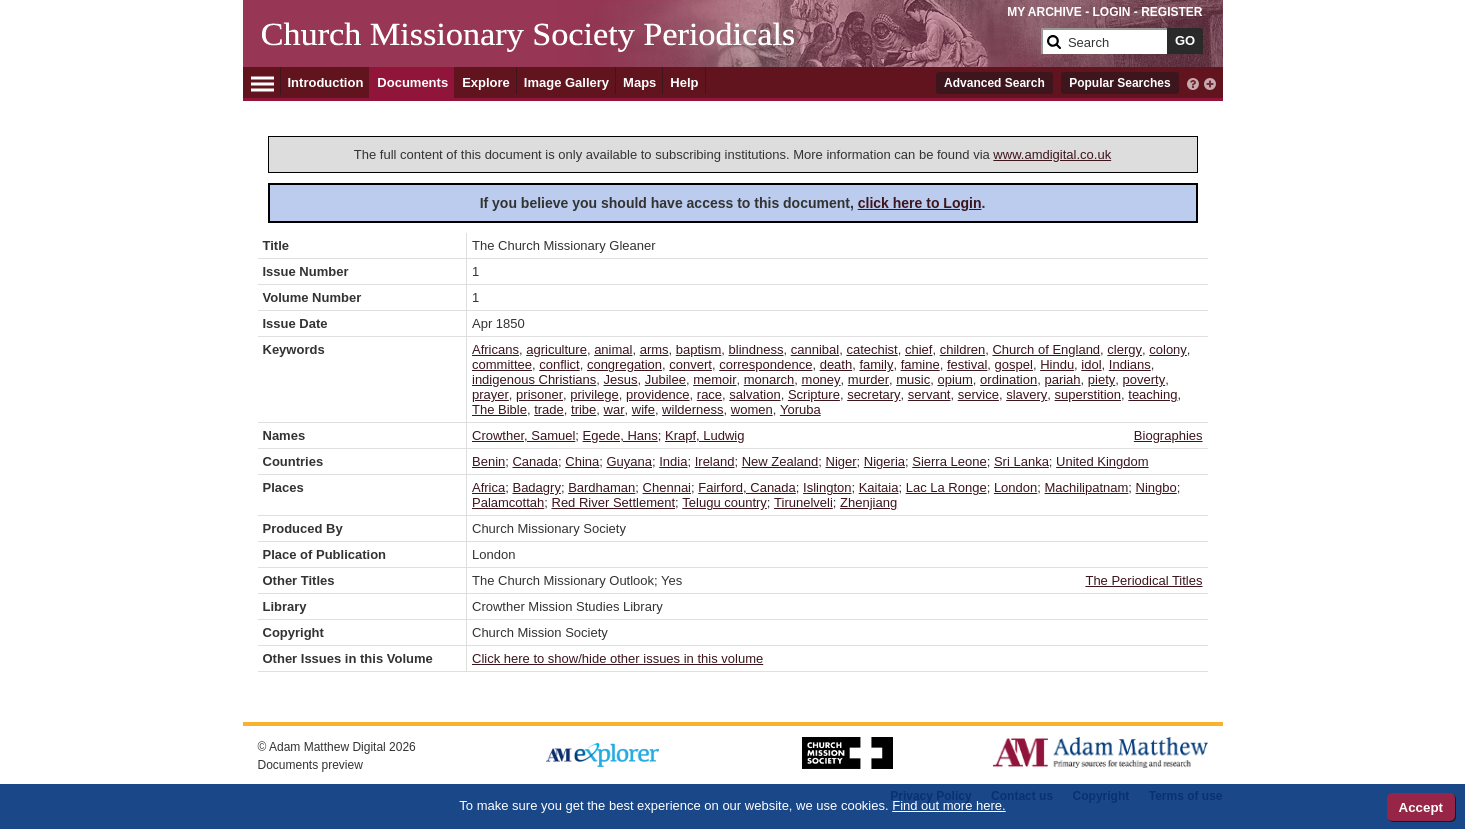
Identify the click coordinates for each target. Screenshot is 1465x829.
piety (1101, 379)
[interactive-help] (1193, 82)
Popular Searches (1119, 83)
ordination (1008, 379)
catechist (871, 349)
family (876, 364)
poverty (1144, 379)
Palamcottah (508, 502)
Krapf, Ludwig (705, 435)
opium (954, 379)
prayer (490, 394)
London (1015, 487)
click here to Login (920, 203)
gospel (1014, 364)
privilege (594, 394)
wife (643, 409)
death (836, 364)
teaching (1152, 394)
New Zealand (780, 461)
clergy (1124, 349)
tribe (583, 409)
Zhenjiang (868, 502)
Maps (639, 82)
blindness (756, 349)
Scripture (814, 394)
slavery (1026, 394)
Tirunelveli (803, 502)
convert (690, 364)
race (709, 394)
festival (967, 364)
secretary (873, 394)
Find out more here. (948, 805)
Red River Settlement (614, 502)
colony (1168, 349)
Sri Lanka (1021, 461)
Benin (488, 461)
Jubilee (665, 379)
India (673, 461)
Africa (488, 487)
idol (1091, 364)
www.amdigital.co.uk (1052, 154)
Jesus (621, 379)
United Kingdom (1102, 461)
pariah (1062, 379)
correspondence (765, 364)
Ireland (715, 461)
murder (868, 379)
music (913, 379)
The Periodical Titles (1143, 580)
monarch (769, 379)
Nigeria (884, 461)
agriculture (556, 349)
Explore (486, 82)
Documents (412, 82)
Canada (535, 461)
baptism (699, 349)
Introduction (326, 82)
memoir (714, 379)
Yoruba (800, 409)
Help (684, 82)
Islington (827, 487)
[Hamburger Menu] (262, 81)
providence (658, 394)
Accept (1421, 807)
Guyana (629, 461)
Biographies (1168, 435)
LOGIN (1111, 12)
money (821, 379)
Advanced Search (994, 83)
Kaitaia (879, 487)
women (752, 409)
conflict (559, 364)
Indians (1130, 364)
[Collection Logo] (647, 49)
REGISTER (1171, 12)
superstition (1088, 394)
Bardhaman (601, 487)
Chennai (667, 487)
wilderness (692, 409)
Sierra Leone (949, 461)
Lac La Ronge (946, 487)
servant (929, 394)
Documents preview (310, 765)
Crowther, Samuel (523, 435)
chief (918, 349)
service (978, 394)
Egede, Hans (620, 435)
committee (502, 364)
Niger (841, 461)
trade (549, 409)
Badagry (536, 487)
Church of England (1046, 349)
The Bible (499, 409)
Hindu (1057, 364)
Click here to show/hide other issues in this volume (617, 658)
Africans (495, 349)
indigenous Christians (534, 379)
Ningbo (1156, 487)
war (614, 409)
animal (613, 349)
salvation (754, 394)
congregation (624, 364)
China (582, 461)
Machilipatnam (1087, 487)
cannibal (815, 349)
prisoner (539, 394)
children (963, 349)
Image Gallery (566, 82)
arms (654, 349)
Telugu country (724, 502)
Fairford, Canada (747, 487)
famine (920, 364)
